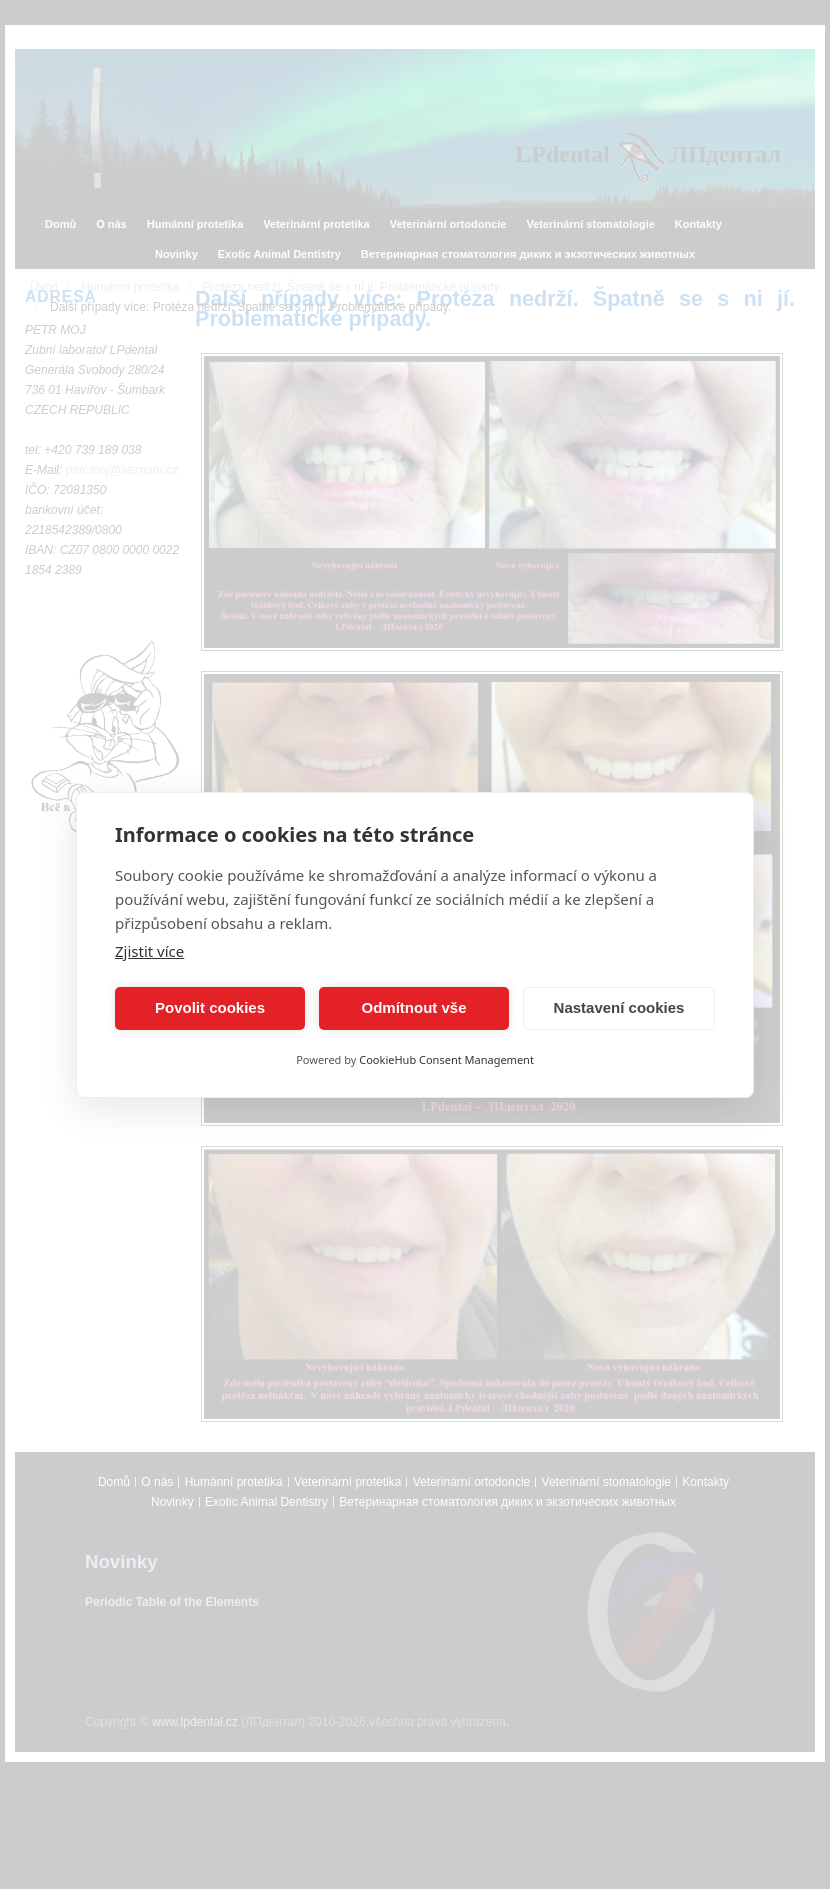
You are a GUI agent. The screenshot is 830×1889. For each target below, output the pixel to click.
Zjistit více (149, 951)
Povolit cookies (210, 1007)
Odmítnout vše (413, 1007)
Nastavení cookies (619, 1007)
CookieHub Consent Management (446, 1059)
